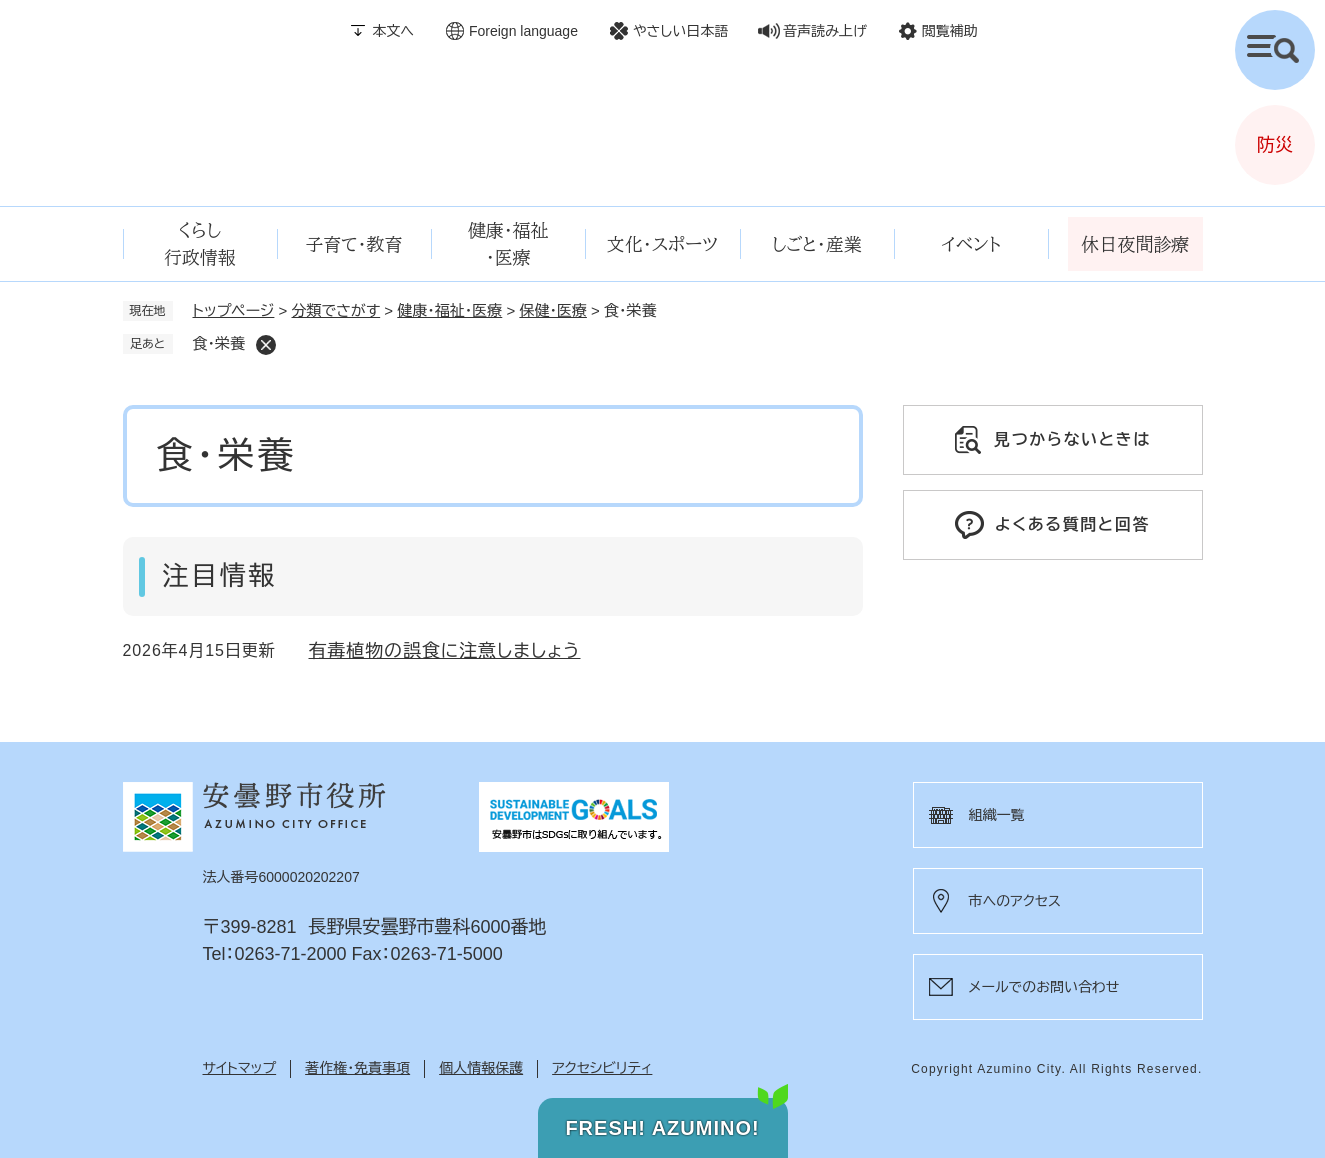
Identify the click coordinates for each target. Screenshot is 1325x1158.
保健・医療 (553, 310)
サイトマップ (240, 1068)
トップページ (234, 310)
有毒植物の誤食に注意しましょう (445, 651)
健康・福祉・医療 (449, 310)
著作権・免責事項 (357, 1068)
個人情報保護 (481, 1068)
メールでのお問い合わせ (1044, 987)
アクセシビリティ (602, 1068)
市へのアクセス (1015, 901)
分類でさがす (336, 310)
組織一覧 (997, 815)
